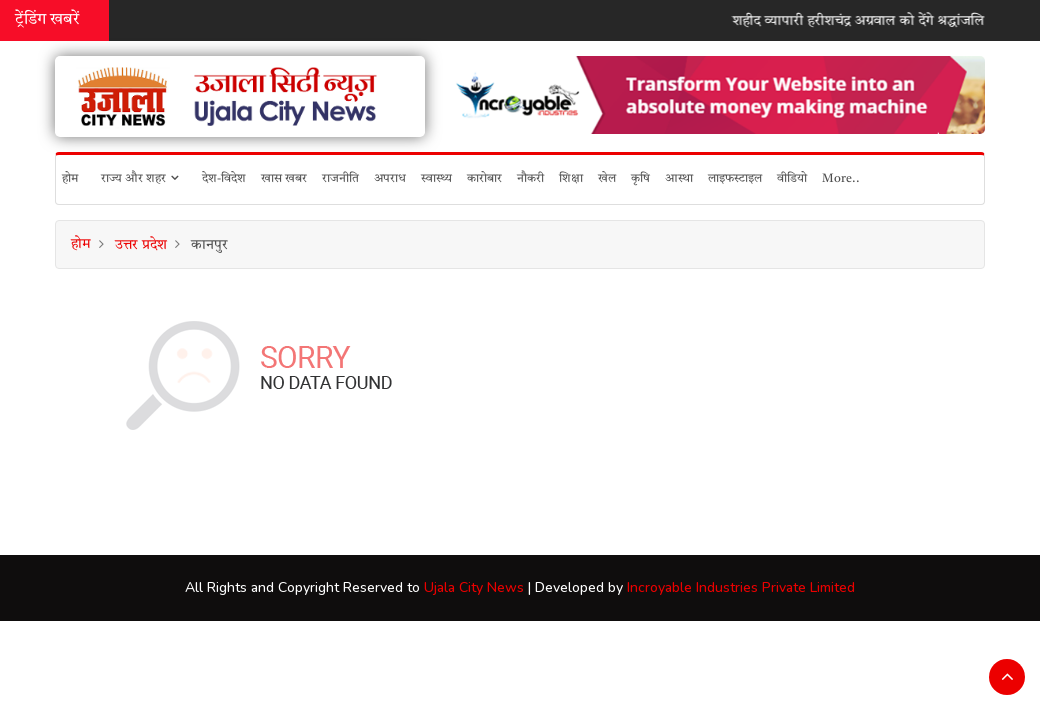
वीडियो (792, 179)
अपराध (390, 179)
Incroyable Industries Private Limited (741, 587)
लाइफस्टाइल (735, 179)
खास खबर (284, 179)
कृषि (640, 179)
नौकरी (530, 179)
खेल (607, 179)
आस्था (679, 179)
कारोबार (484, 179)
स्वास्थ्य (436, 179)
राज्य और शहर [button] (140, 178)
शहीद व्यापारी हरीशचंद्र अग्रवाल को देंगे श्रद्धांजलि (867, 21)
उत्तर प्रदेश (141, 245)
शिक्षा (571, 179)
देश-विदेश (224, 179)
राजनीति (340, 179)
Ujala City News (474, 587)
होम (70, 179)
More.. (841, 179)
